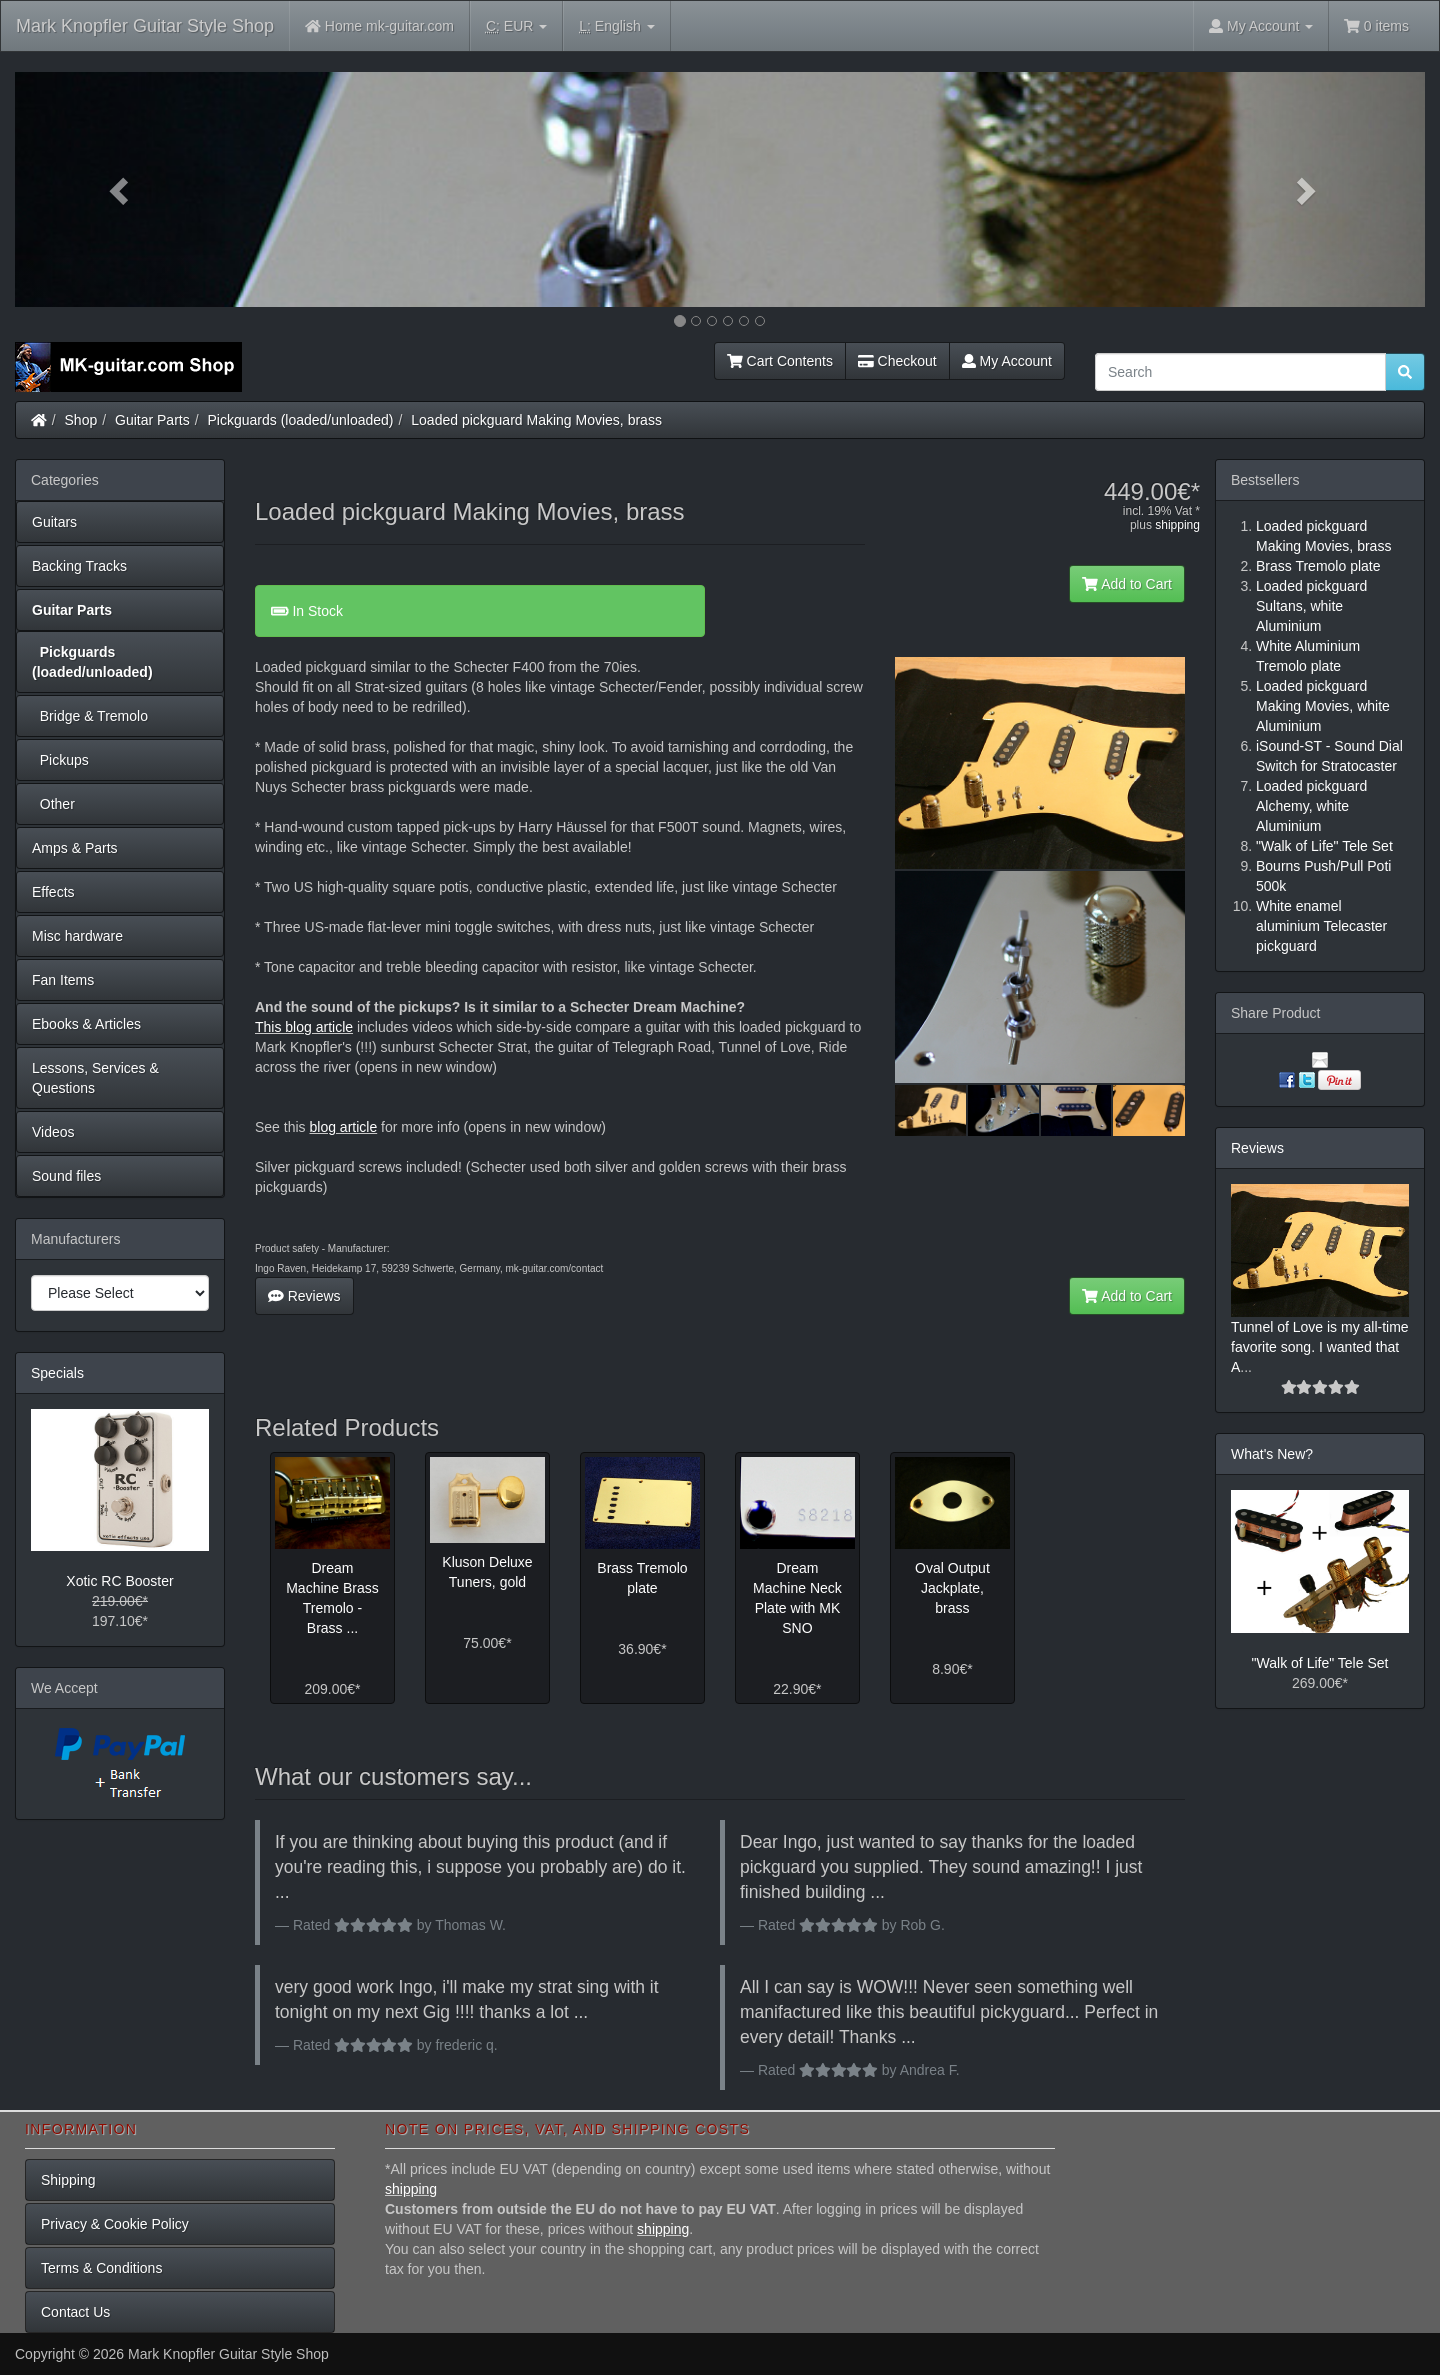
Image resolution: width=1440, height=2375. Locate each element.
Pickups (60, 760)
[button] (121, 189)
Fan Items (63, 980)
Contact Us (75, 2312)
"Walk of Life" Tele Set (1320, 1663)
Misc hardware (77, 936)
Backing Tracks (79, 566)
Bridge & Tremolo (90, 716)
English (616, 26)
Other (53, 804)
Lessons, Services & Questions (95, 1078)
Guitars (54, 522)
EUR (516, 26)
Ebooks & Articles (86, 1024)
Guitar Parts (152, 420)
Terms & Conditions (101, 2268)
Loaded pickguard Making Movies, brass (536, 420)
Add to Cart (1127, 584)
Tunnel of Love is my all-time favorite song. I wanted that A (1320, 1347)
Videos (53, 1132)
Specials (57, 1373)
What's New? (1272, 1454)
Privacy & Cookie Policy (115, 2224)
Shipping (68, 2180)
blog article (343, 1127)
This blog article (304, 1027)
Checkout (897, 361)
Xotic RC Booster (119, 1581)
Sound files (66, 1176)
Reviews (304, 1296)
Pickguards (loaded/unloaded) (301, 420)
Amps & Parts (75, 848)
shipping (1177, 525)
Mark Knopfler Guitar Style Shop (145, 26)
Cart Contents (780, 361)
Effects (53, 892)
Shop (81, 420)
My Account (1007, 361)
